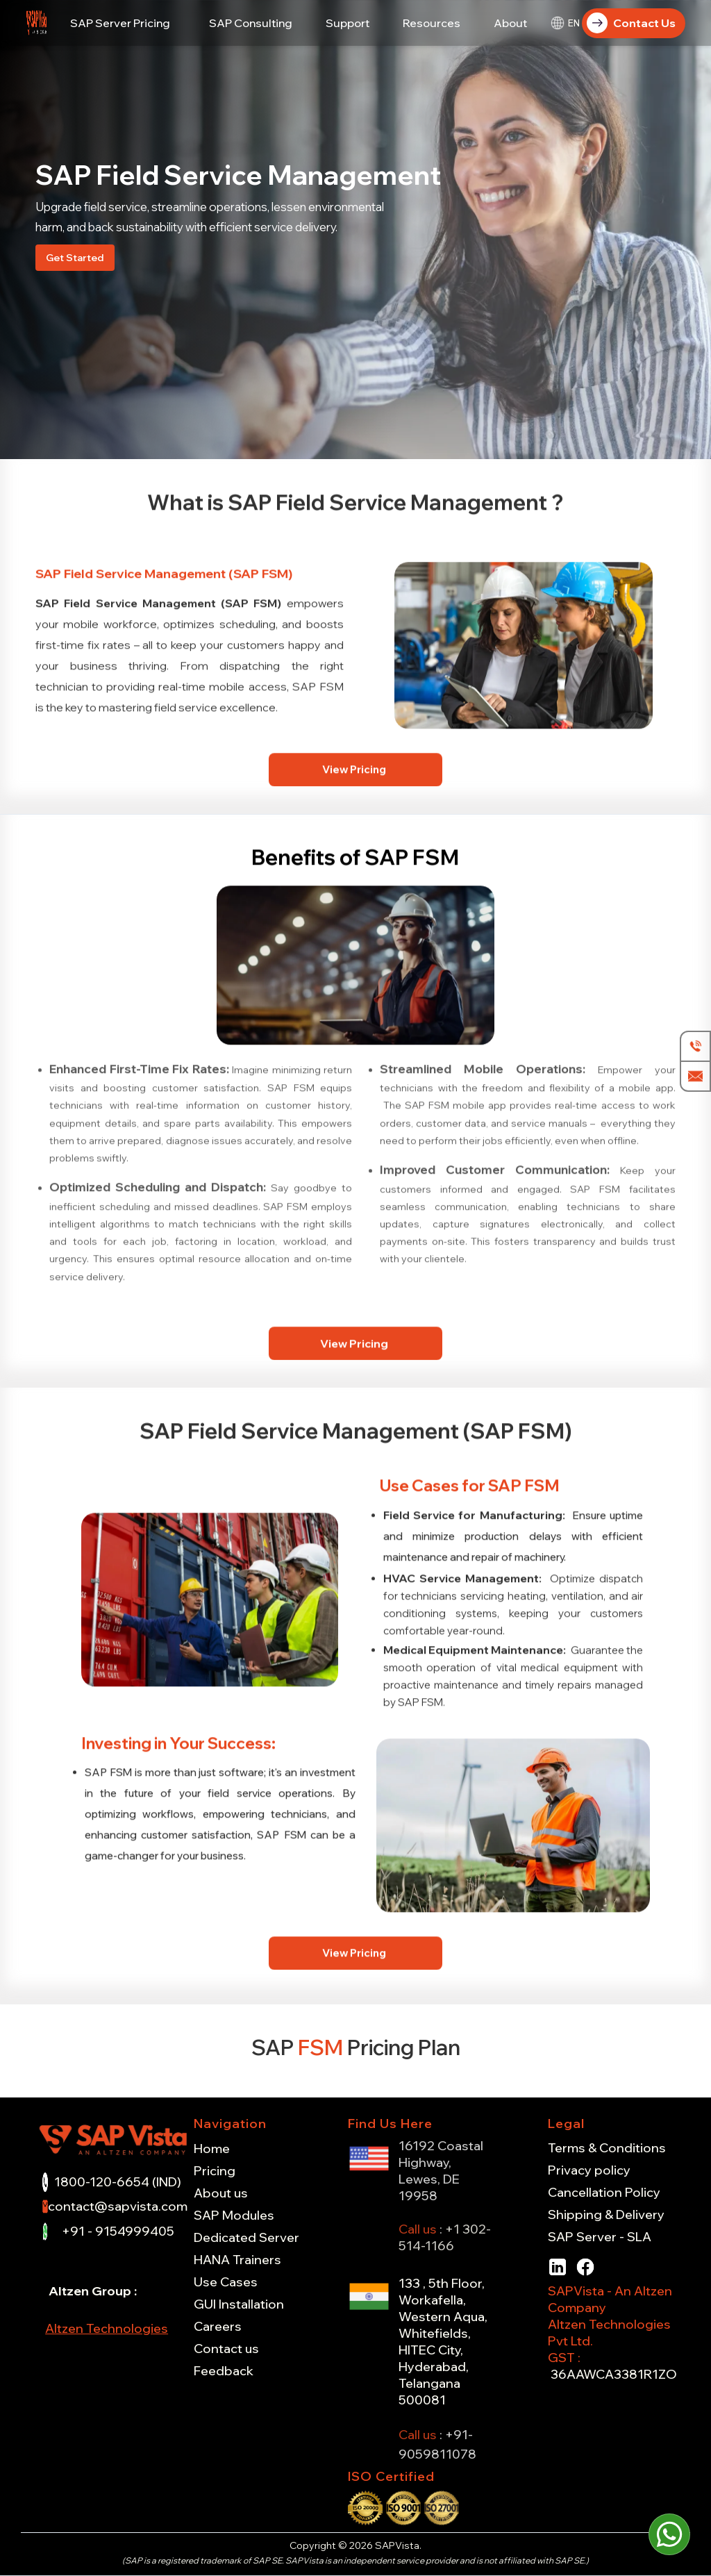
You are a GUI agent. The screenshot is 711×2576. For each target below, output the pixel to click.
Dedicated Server (246, 2238)
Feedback (223, 2371)
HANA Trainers (237, 2260)
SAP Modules (234, 2215)
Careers (218, 2327)
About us (221, 2193)
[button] (120, 23)
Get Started (75, 257)
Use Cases (226, 2282)
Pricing (214, 2171)
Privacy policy (589, 2170)
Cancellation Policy (604, 2193)
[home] (37, 22)
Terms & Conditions (607, 2148)
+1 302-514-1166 (445, 2237)
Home (212, 2149)
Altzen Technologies (106, 2328)
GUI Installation (239, 2304)
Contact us (226, 2349)
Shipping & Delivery (606, 2215)
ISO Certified (391, 2476)
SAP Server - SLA (599, 2237)
